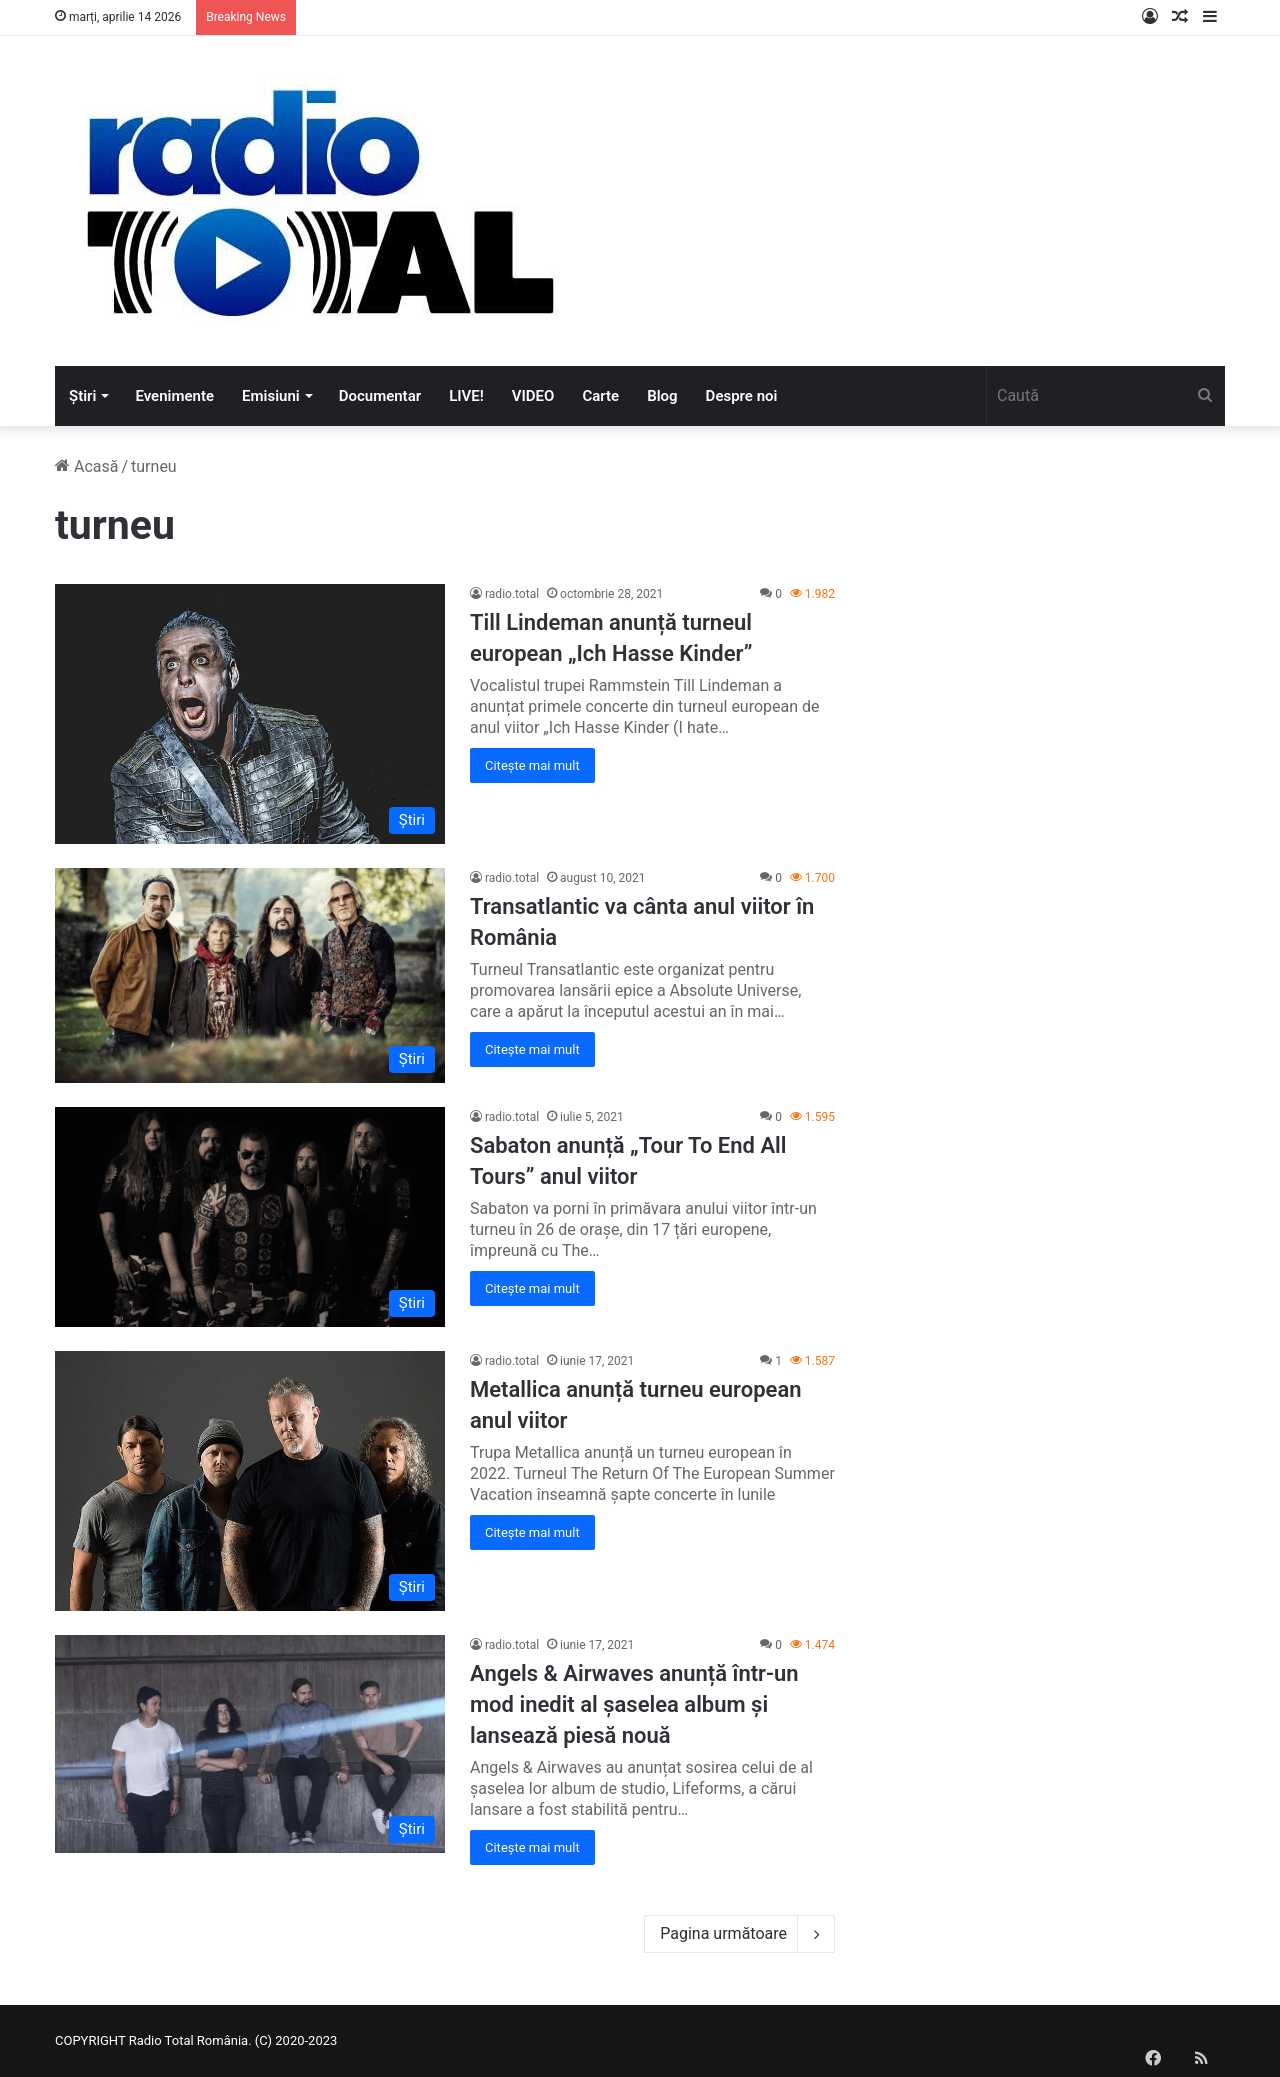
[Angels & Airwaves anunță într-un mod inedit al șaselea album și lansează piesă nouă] (250, 1744)
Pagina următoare (739, 1934)
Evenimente (174, 396)
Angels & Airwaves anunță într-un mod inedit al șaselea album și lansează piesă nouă (634, 1704)
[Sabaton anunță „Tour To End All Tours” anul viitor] (250, 1217)
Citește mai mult (532, 765)
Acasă (86, 466)
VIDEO (533, 396)
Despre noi (742, 396)
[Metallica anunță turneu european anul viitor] (250, 1481)
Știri (82, 396)
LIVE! (466, 396)
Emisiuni (271, 396)
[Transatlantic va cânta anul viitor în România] (250, 975)
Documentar (380, 396)
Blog (662, 396)
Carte (600, 396)
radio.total (512, 594)
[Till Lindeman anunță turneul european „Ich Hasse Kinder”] (250, 714)
